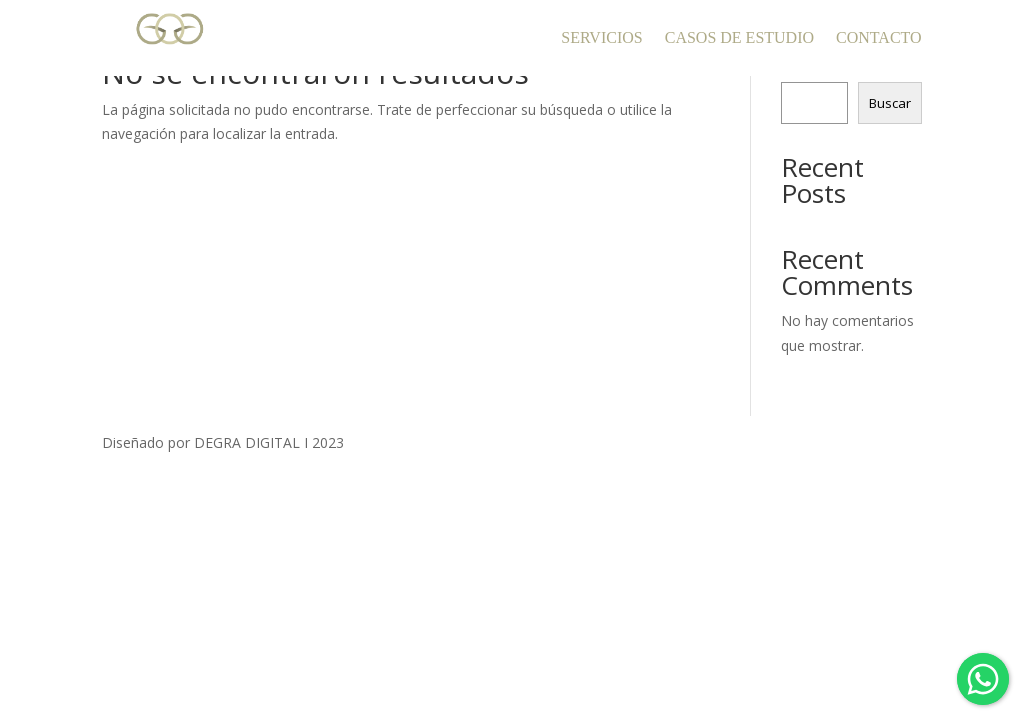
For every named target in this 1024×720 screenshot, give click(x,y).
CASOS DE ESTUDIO (739, 37)
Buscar (890, 103)
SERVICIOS (601, 37)
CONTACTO (879, 37)
